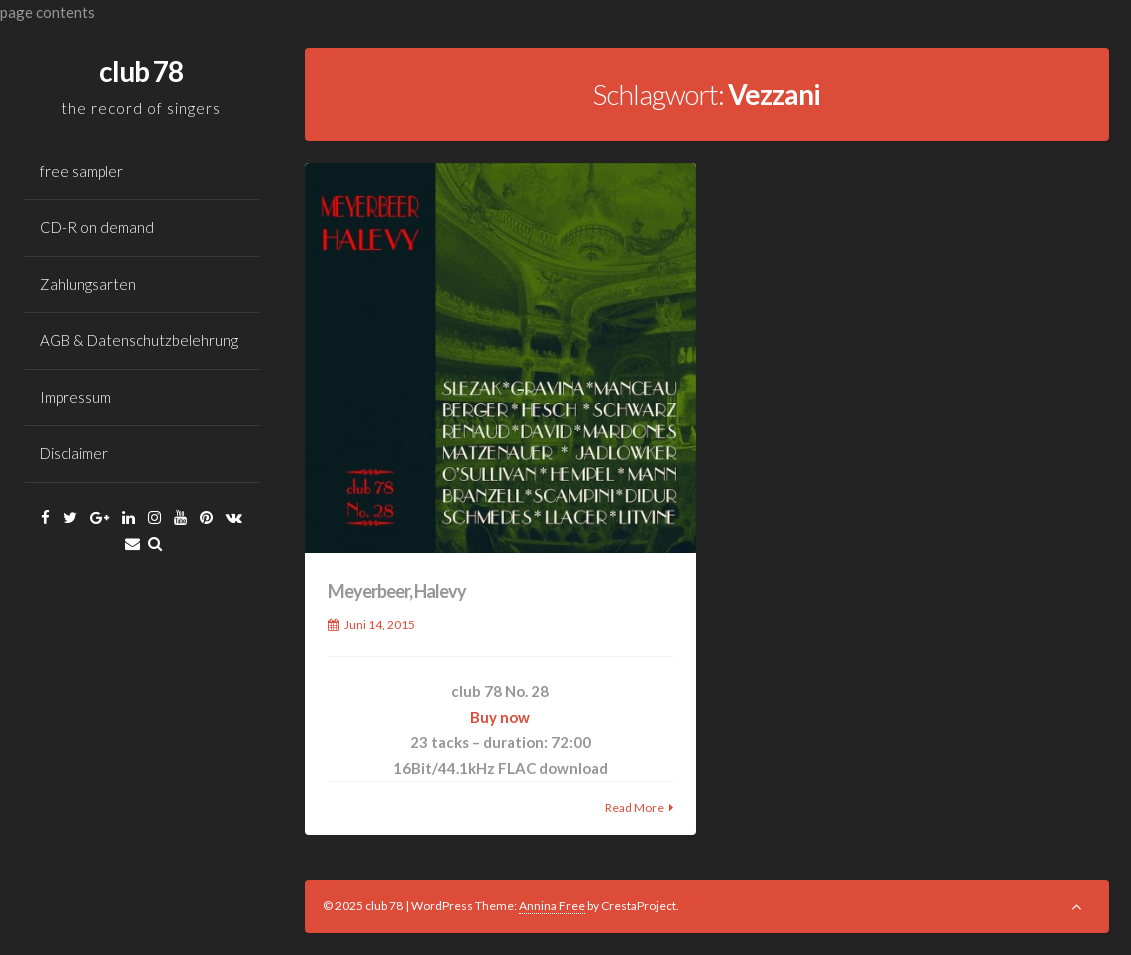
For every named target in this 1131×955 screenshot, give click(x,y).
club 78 (141, 71)
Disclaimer (74, 453)
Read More (634, 807)
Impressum (75, 397)
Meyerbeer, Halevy (397, 591)
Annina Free (552, 905)
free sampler (81, 171)
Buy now (500, 717)
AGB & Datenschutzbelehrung (139, 340)
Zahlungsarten (88, 284)
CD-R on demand (97, 227)
